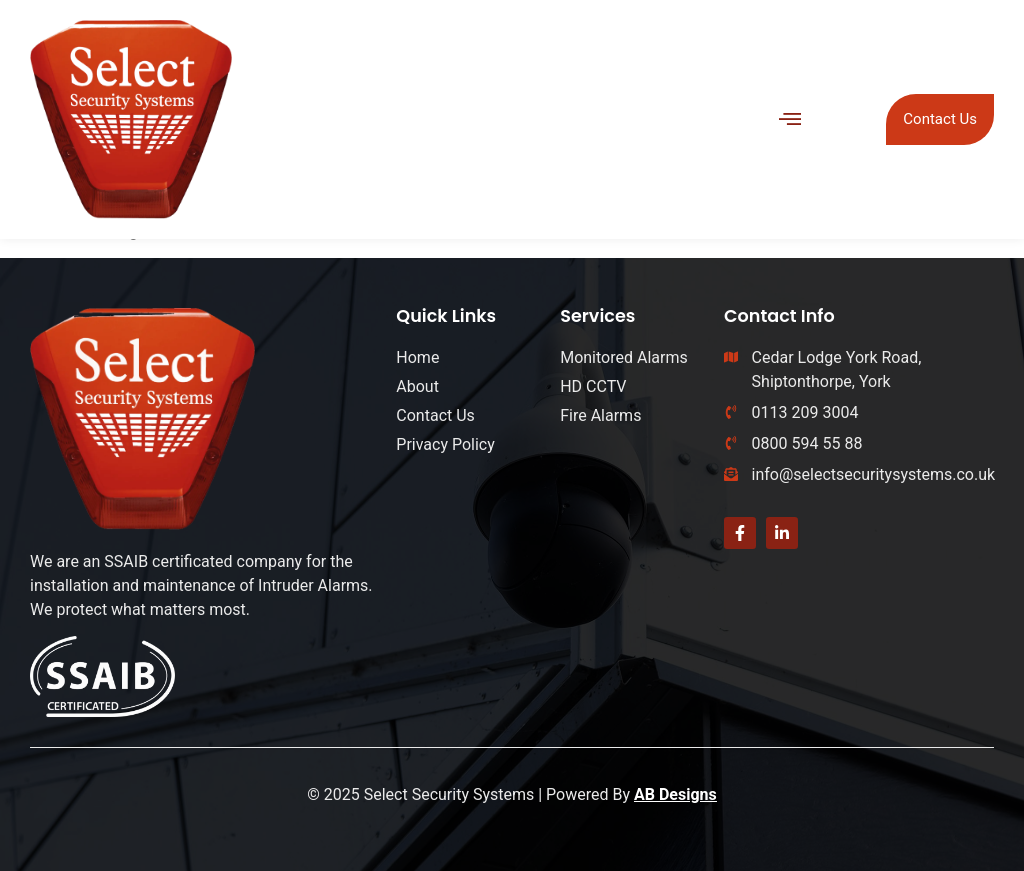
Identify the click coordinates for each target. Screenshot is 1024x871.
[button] (790, 119)
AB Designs (675, 794)
